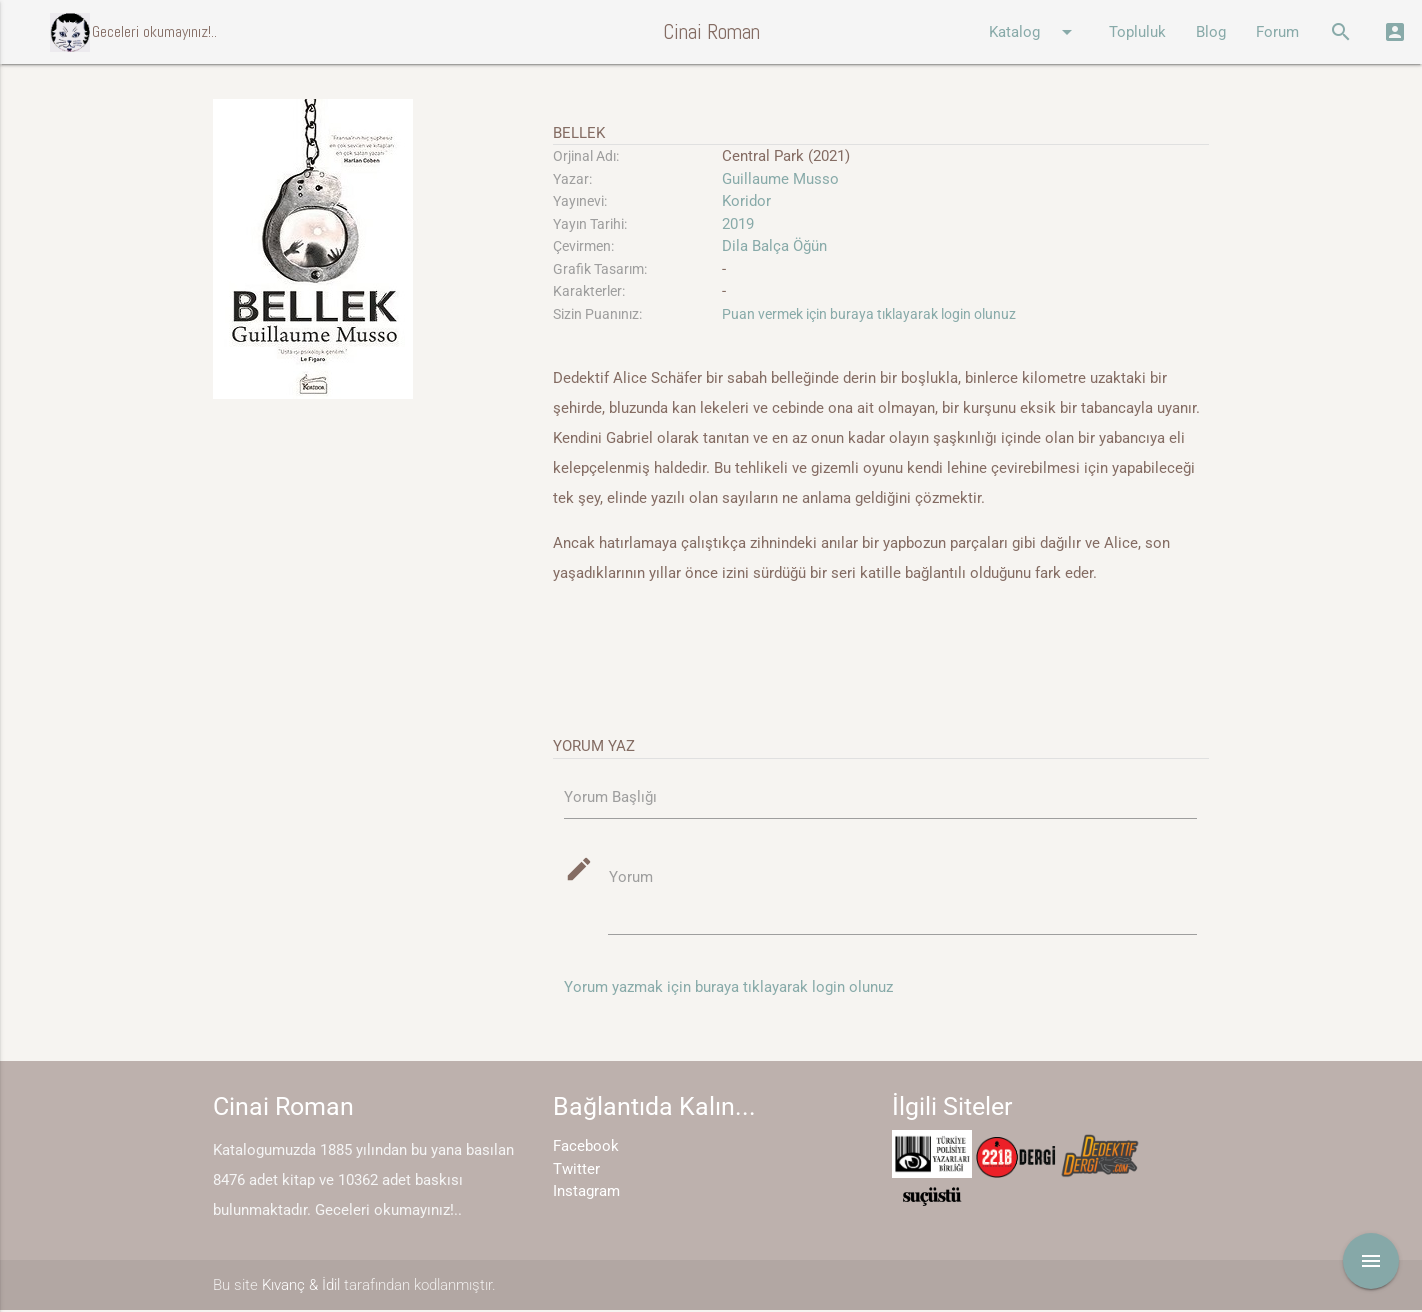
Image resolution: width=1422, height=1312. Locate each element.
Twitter (576, 1171)
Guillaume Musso (780, 179)
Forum (1277, 32)
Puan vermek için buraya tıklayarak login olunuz (869, 314)
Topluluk (1137, 32)
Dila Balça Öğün (774, 246)
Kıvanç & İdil (301, 1287)
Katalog (1034, 32)
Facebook (586, 1148)
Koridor (746, 201)
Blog (1211, 32)
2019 (738, 224)
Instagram (586, 1193)
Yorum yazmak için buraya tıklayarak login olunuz (728, 989)
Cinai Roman (711, 31)
